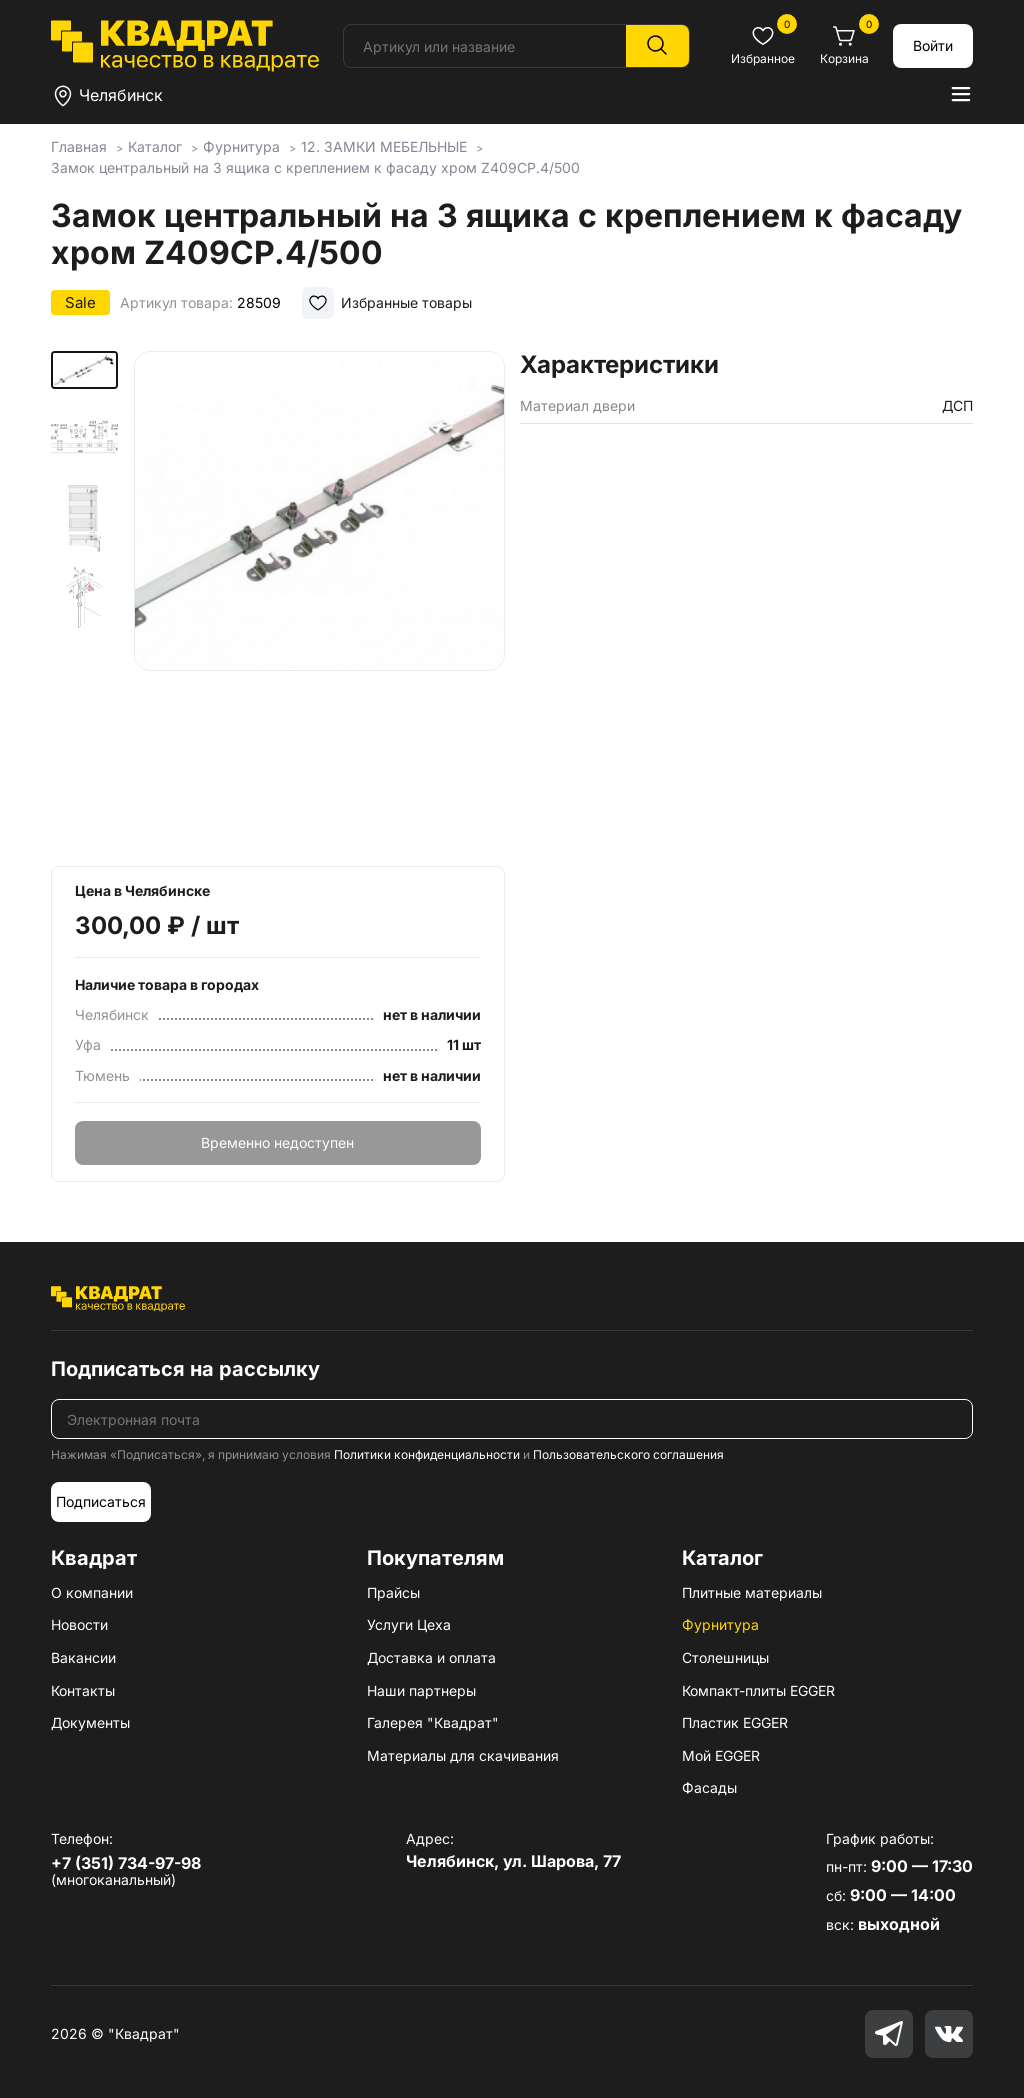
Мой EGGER (721, 1755)
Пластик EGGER (735, 1722)
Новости (79, 1624)
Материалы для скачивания (463, 1755)
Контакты (83, 1690)
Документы (90, 1722)
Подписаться (101, 1501)
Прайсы (393, 1592)
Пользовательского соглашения (628, 1454)
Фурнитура (720, 1624)
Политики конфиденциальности (427, 1454)
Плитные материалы (752, 1592)
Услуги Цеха (409, 1624)
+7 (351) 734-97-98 (126, 1863)
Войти (933, 45)
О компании (92, 1592)
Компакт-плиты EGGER (758, 1690)
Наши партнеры (421, 1690)
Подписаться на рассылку (185, 1369)
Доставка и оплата (431, 1657)
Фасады (709, 1787)
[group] (319, 602)
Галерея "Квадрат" (433, 1722)
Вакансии (83, 1657)
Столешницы (725, 1657)
